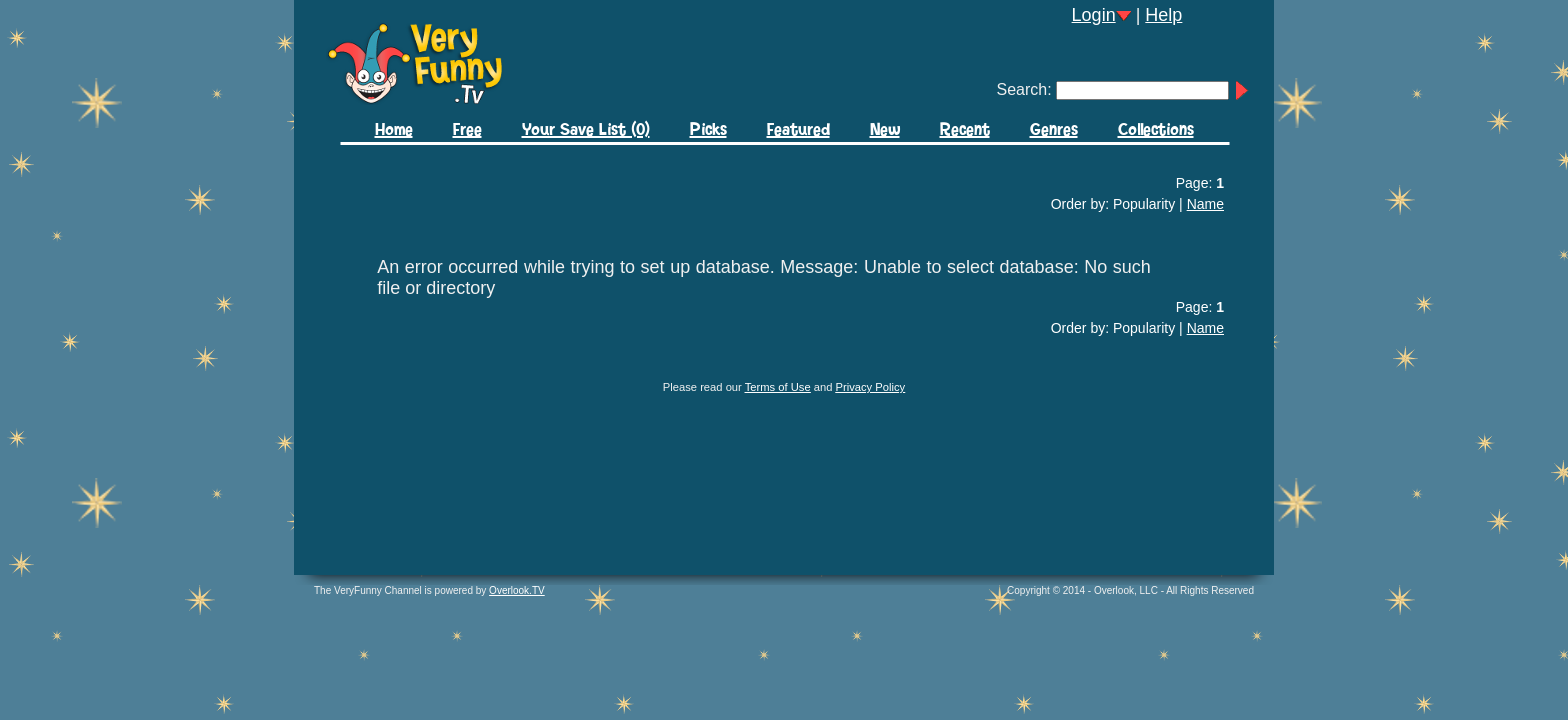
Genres (1054, 130)
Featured (798, 130)
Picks (708, 130)
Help (1163, 15)
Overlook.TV (517, 590)
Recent (965, 130)
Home (394, 130)
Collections (1156, 130)
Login (1094, 15)
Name (1205, 204)
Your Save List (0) (586, 130)
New (885, 130)
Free (467, 130)
